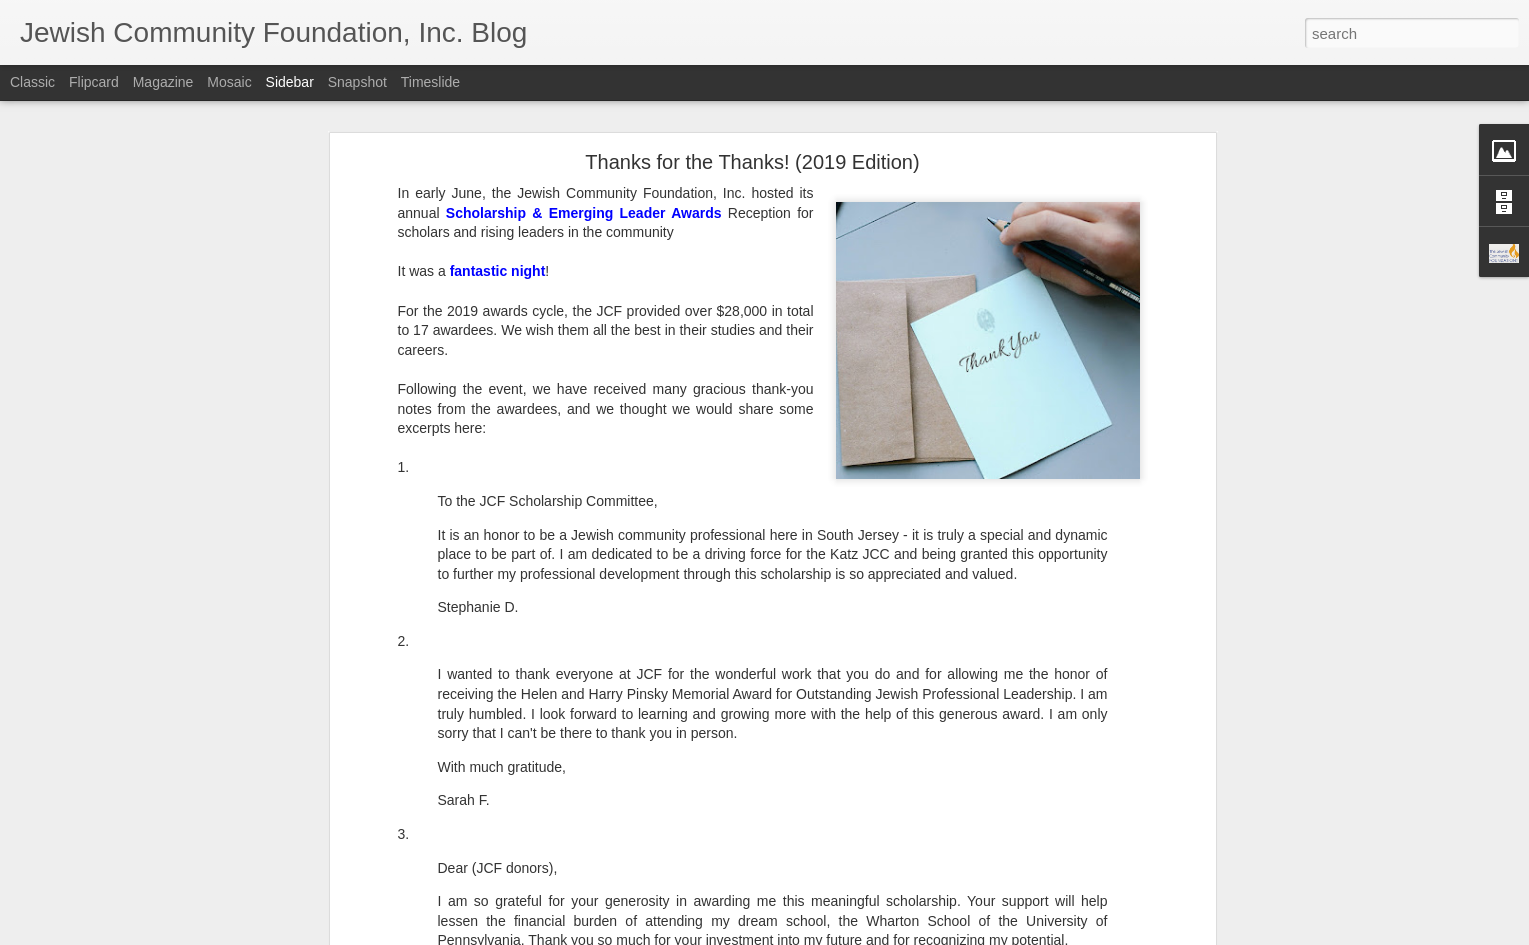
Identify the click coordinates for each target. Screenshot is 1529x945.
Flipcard (94, 82)
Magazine (163, 82)
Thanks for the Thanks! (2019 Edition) (752, 162)
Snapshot (357, 82)
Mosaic (229, 82)
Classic (32, 82)
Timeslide (430, 82)
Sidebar (290, 82)
